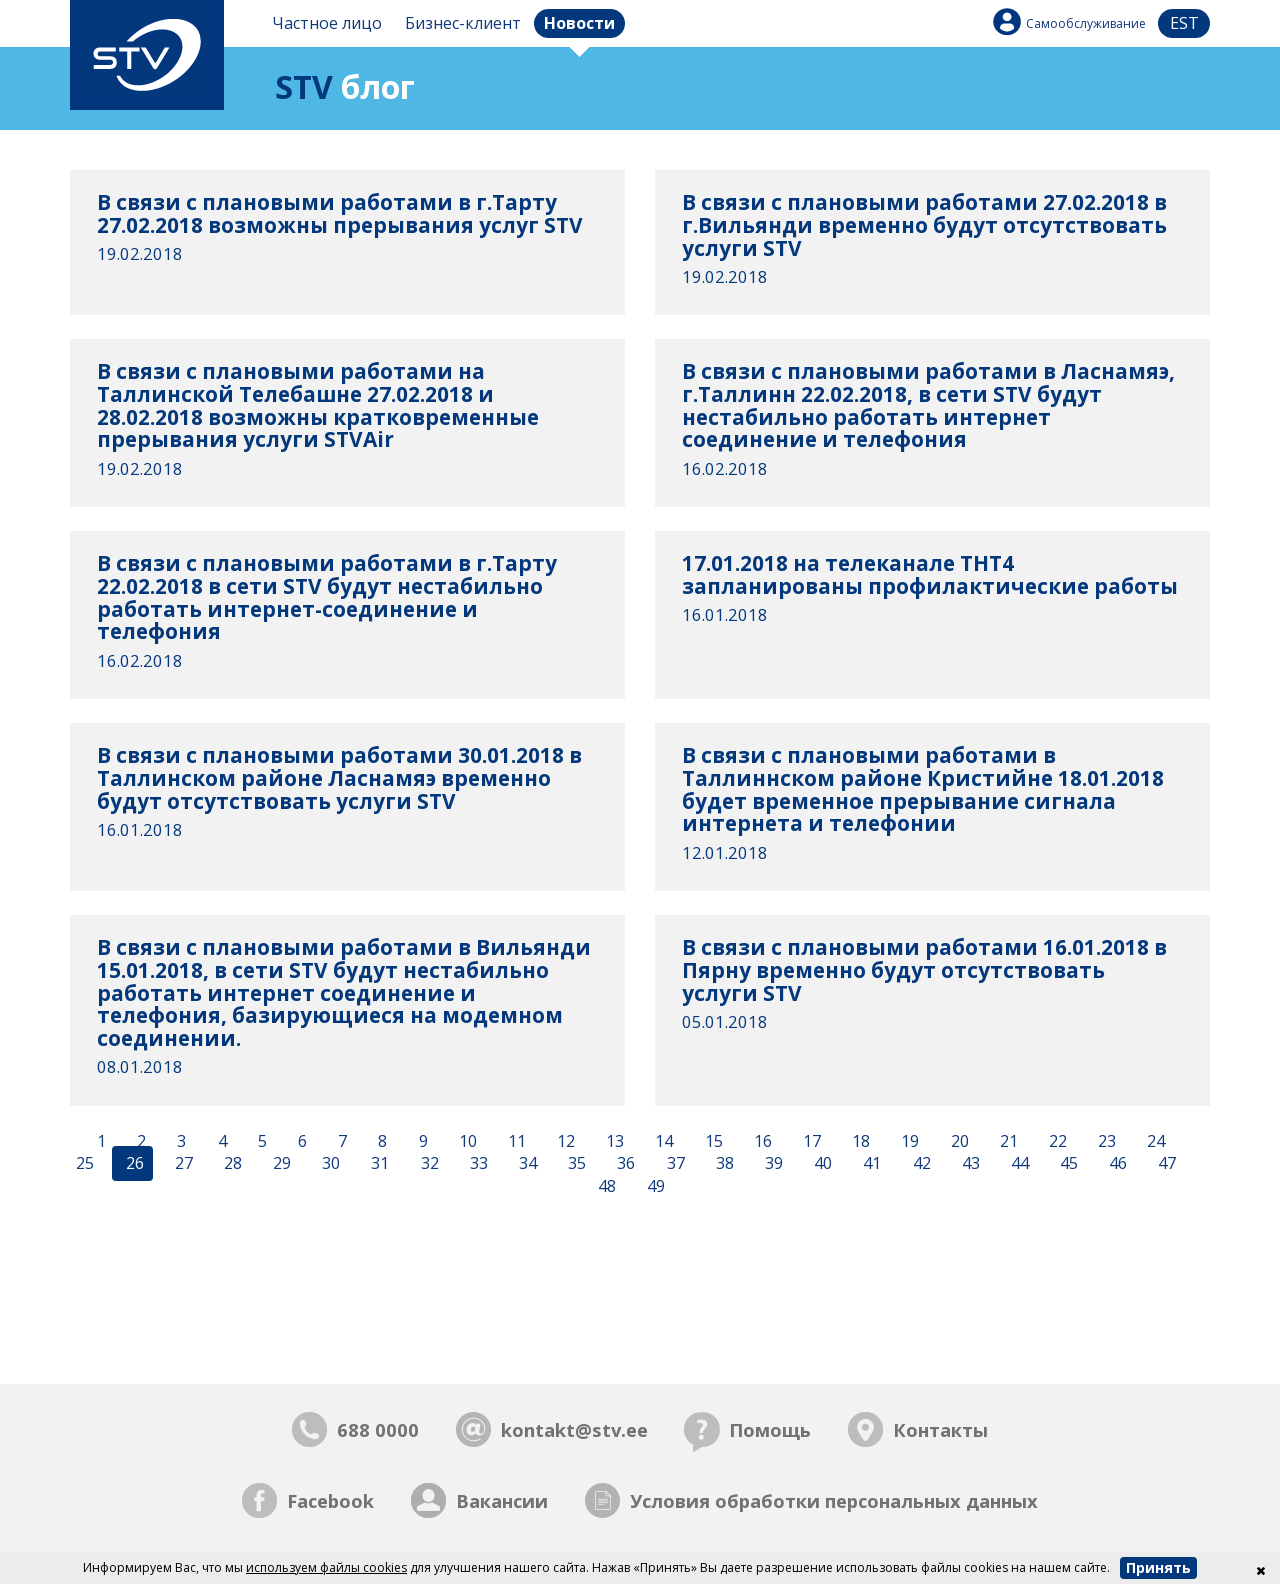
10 (466, 1141)
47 (1165, 1164)
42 (920, 1164)
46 (1116, 1164)
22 (1056, 1141)
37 (674, 1164)
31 (378, 1164)
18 (859, 1141)
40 (821, 1164)
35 (575, 1164)
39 (772, 1164)
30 (329, 1164)
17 (810, 1141)
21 (1007, 1141)
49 (654, 1187)
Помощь (770, 1429)
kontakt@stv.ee (574, 1429)
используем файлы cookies (326, 1567)
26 (133, 1164)
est (1184, 23)
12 (564, 1141)
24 (1154, 1141)
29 (280, 1164)
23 (1105, 1141)
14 (662, 1141)
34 (526, 1164)
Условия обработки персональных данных (834, 1500)
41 (870, 1164)
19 (908, 1141)
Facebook (330, 1500)
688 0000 (378, 1429)
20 (958, 1141)
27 (182, 1164)
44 (1018, 1164)
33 (477, 1164)
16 (761, 1141)
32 (428, 1164)
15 (712, 1141)
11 (515, 1141)
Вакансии (502, 1500)
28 (231, 1164)
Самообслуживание (1086, 23)
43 (969, 1164)
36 (624, 1164)
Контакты (940, 1429)
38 (723, 1164)
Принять (1158, 1567)
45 (1067, 1164)
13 (613, 1141)
